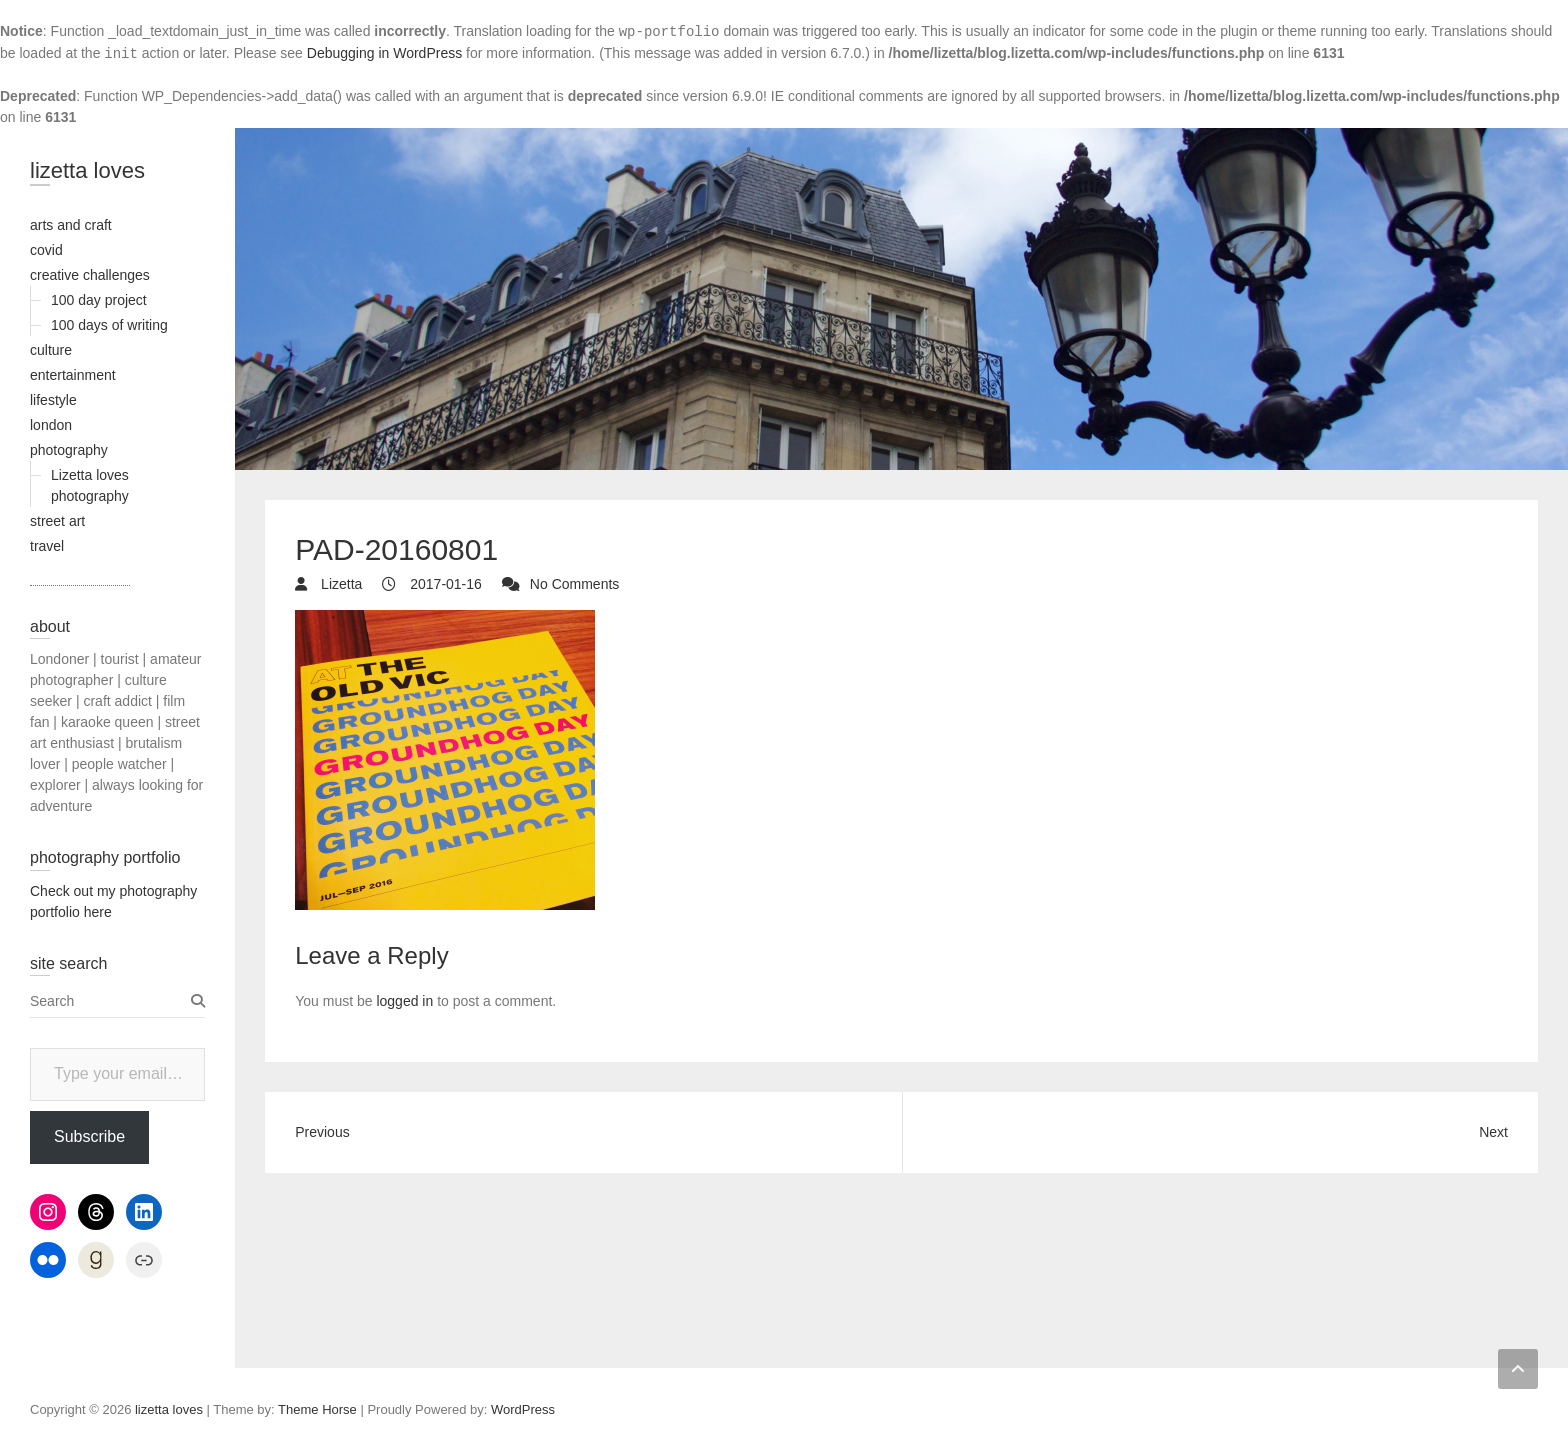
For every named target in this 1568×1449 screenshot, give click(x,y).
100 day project (99, 300)
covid (46, 250)
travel (47, 546)
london (51, 425)
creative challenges (90, 275)
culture (51, 350)
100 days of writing (109, 325)
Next (1493, 1132)
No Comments (574, 584)
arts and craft (71, 225)
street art (57, 521)
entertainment (73, 375)
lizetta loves (87, 170)
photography (69, 450)
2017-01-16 (444, 584)
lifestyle (53, 400)
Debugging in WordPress (384, 53)
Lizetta (339, 584)
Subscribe (89, 1136)
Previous (322, 1132)
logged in (404, 1001)
